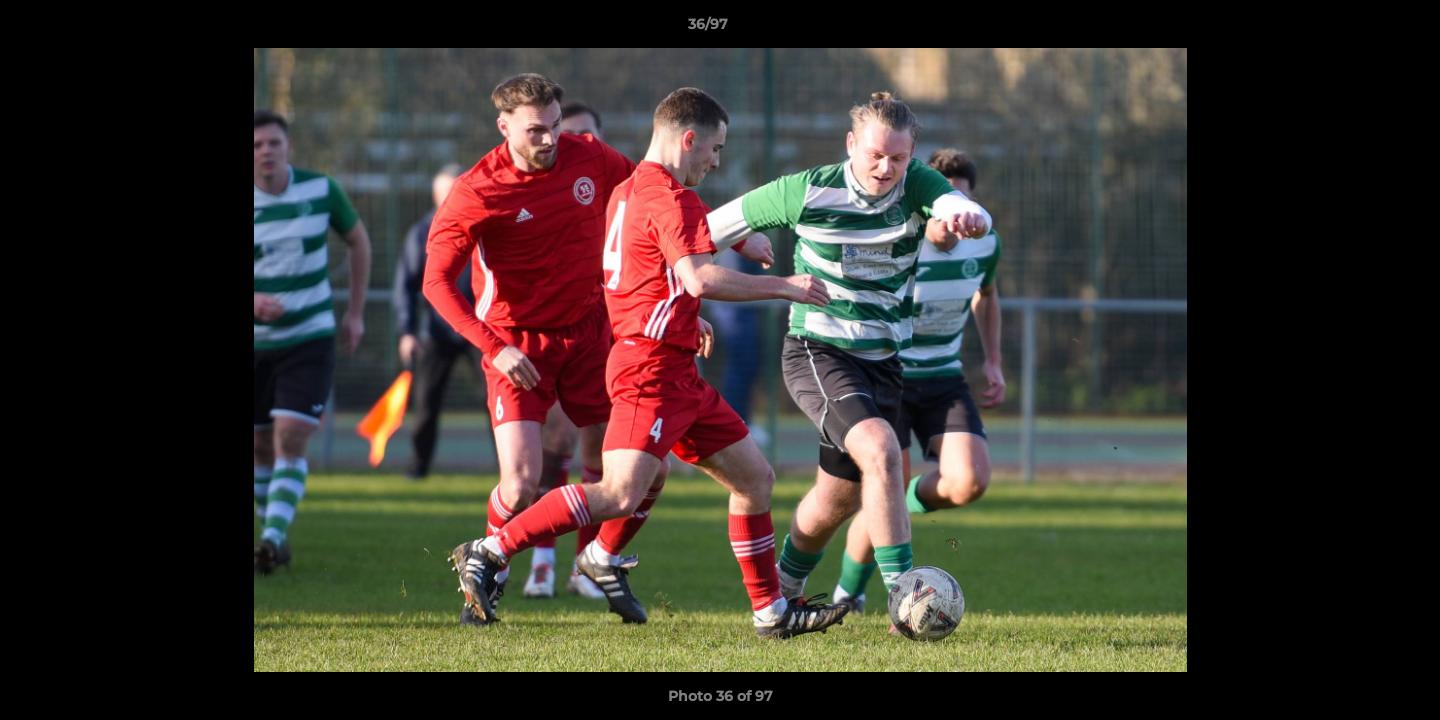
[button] (1356, 29)
